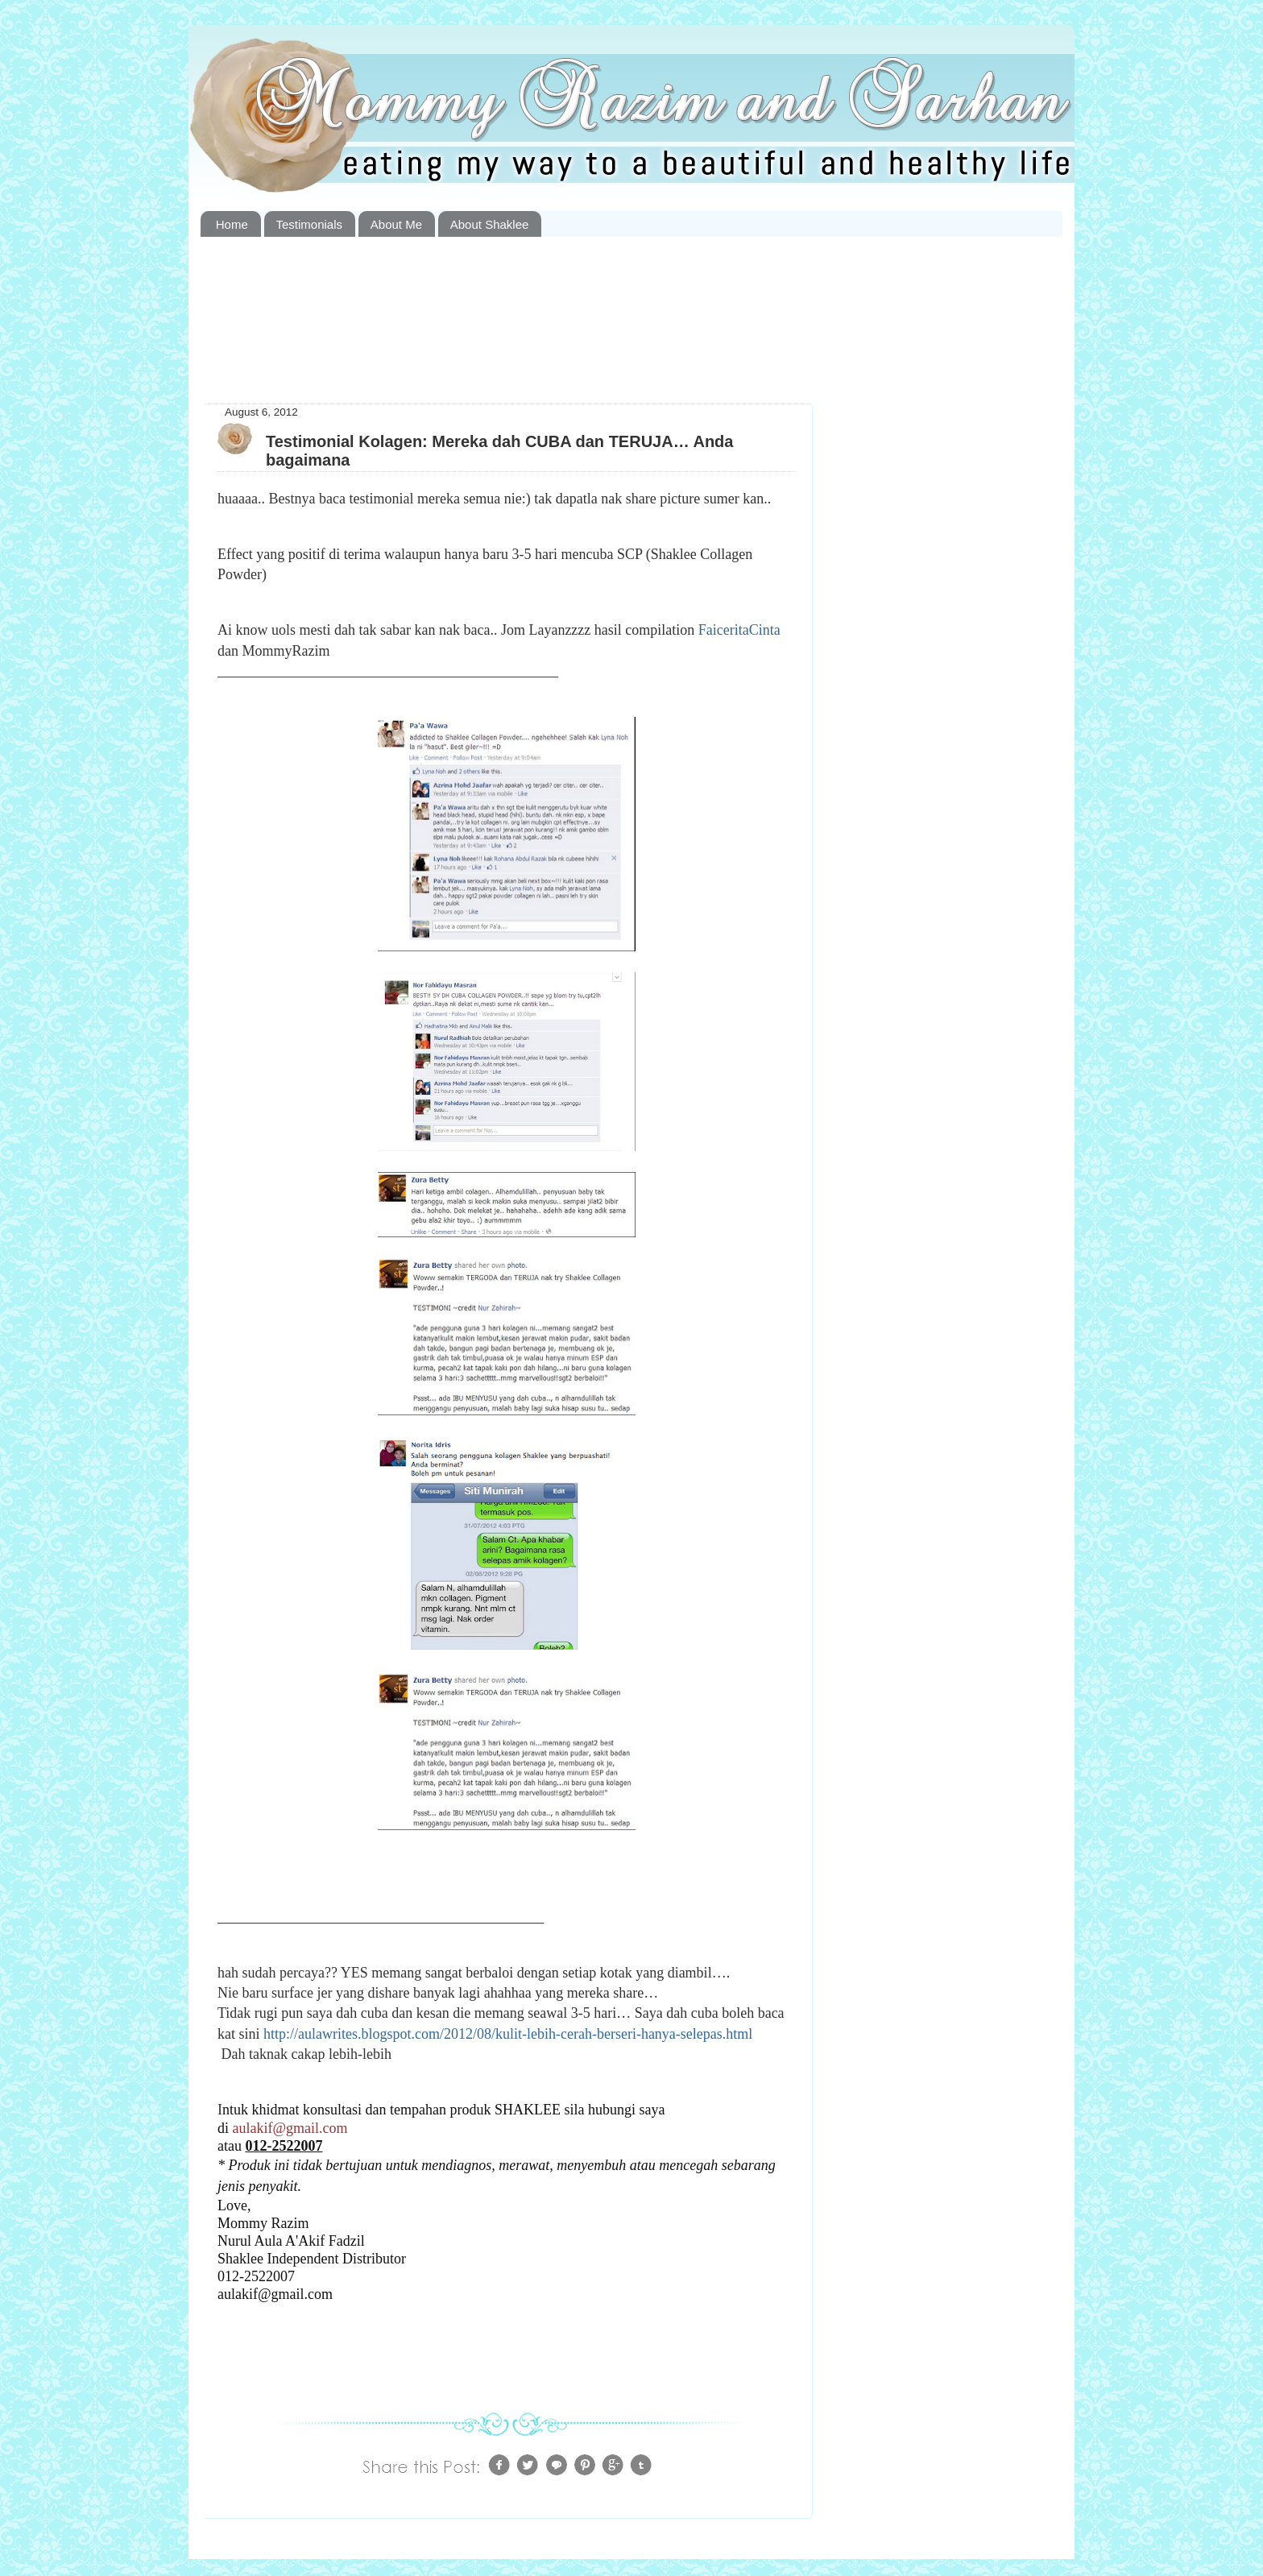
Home (232, 224)
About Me (396, 224)
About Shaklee (489, 224)
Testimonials (309, 224)
